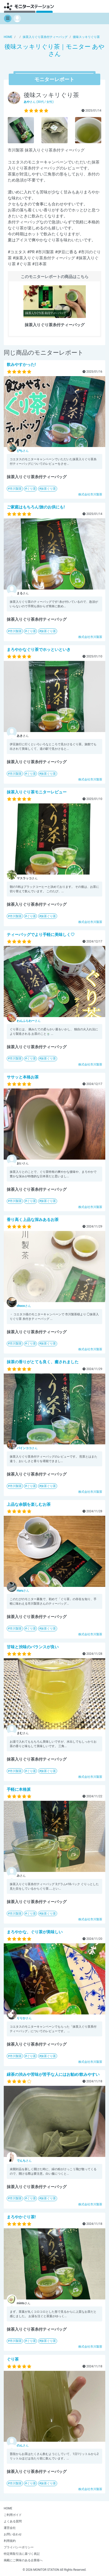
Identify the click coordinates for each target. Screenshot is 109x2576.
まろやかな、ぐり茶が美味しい (35, 1932)
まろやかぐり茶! (21, 2217)
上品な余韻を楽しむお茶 (29, 1504)
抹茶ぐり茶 (48, 488)
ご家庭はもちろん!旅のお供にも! (36, 507)
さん (23, 451)
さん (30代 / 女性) (39, 102)
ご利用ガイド (13, 2515)
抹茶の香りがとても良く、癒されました (43, 1362)
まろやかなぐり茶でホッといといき (39, 649)
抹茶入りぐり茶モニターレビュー (37, 792)
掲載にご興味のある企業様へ (23, 2560)
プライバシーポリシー (19, 2547)
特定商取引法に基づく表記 (22, 2554)
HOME (8, 2508)
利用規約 (10, 2541)
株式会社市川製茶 (90, 494)
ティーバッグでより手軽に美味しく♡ (41, 934)
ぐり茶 (31, 488)
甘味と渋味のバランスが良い (33, 1647)
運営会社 (10, 2528)
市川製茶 (16, 488)
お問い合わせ (13, 2534)
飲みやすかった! (21, 364)
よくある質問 (13, 2521)
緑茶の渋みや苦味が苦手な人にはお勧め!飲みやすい (53, 2074)
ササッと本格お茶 (23, 1077)
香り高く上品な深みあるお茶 (33, 1219)
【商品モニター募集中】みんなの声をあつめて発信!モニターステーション (29, 6)
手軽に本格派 (19, 1789)
